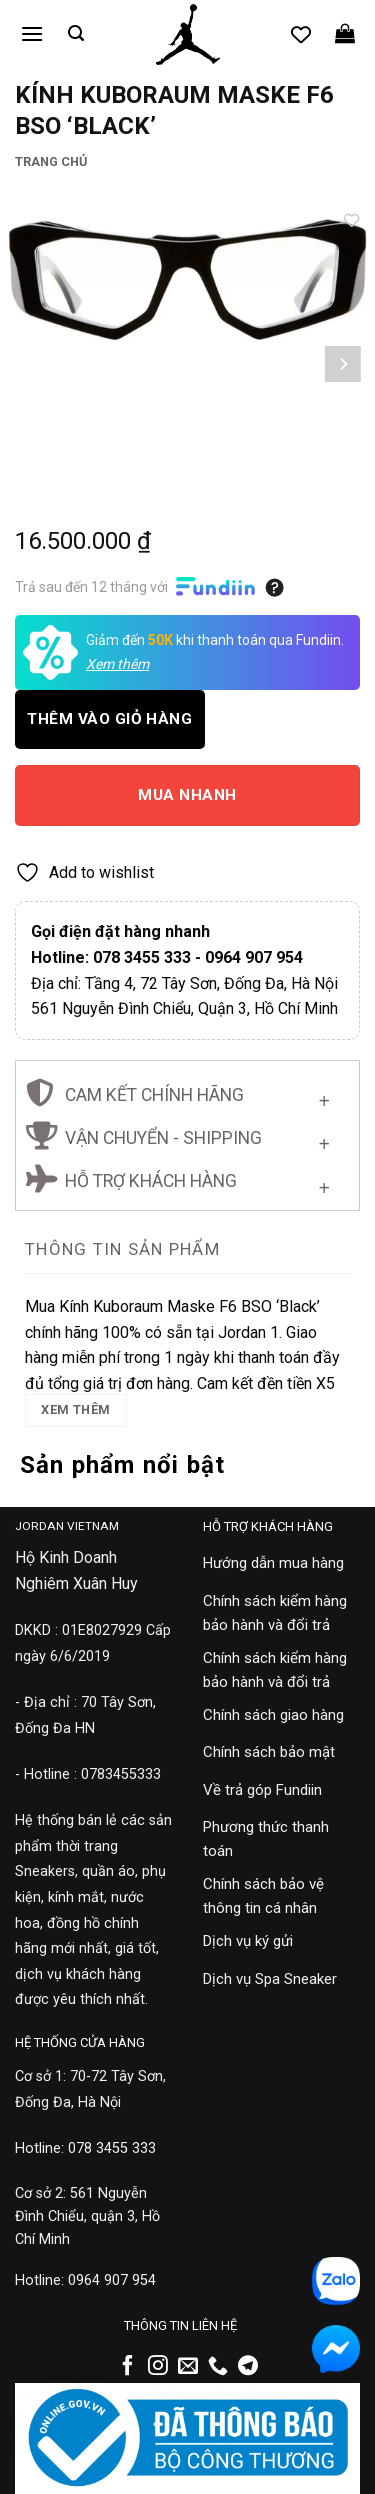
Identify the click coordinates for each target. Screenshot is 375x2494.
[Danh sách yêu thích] (301, 34)
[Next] (342, 364)
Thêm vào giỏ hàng (109, 719)
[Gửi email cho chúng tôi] (188, 2367)
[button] (32, 33)
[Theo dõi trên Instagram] (158, 2367)
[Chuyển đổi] (324, 1097)
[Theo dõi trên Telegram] (248, 2367)
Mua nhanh (187, 795)
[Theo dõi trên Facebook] (128, 2367)
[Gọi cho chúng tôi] (218, 2367)
